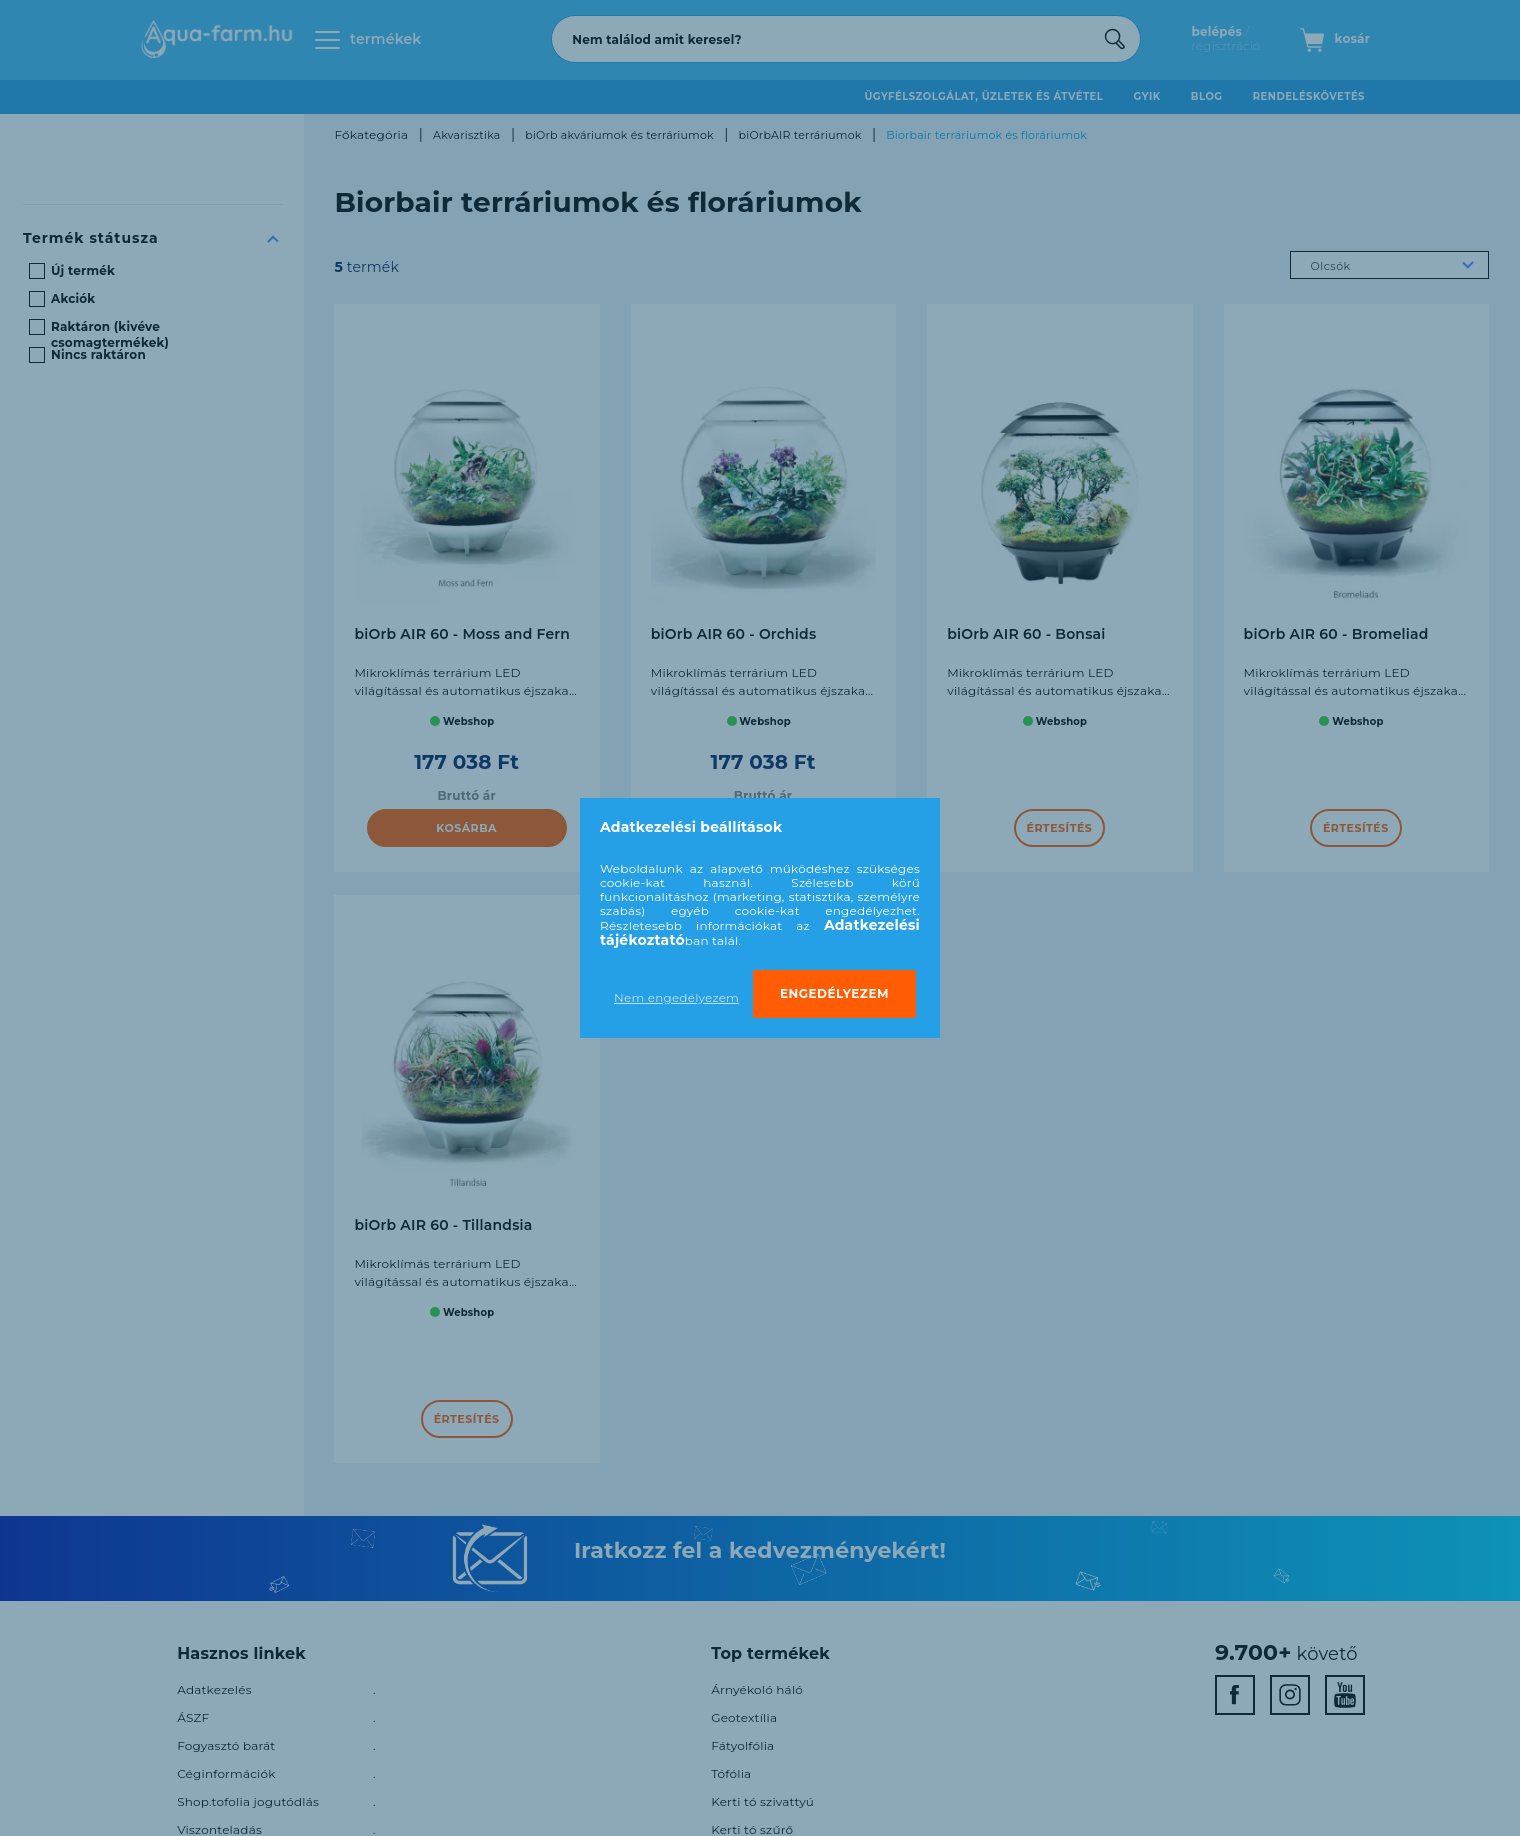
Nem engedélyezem (676, 997)
